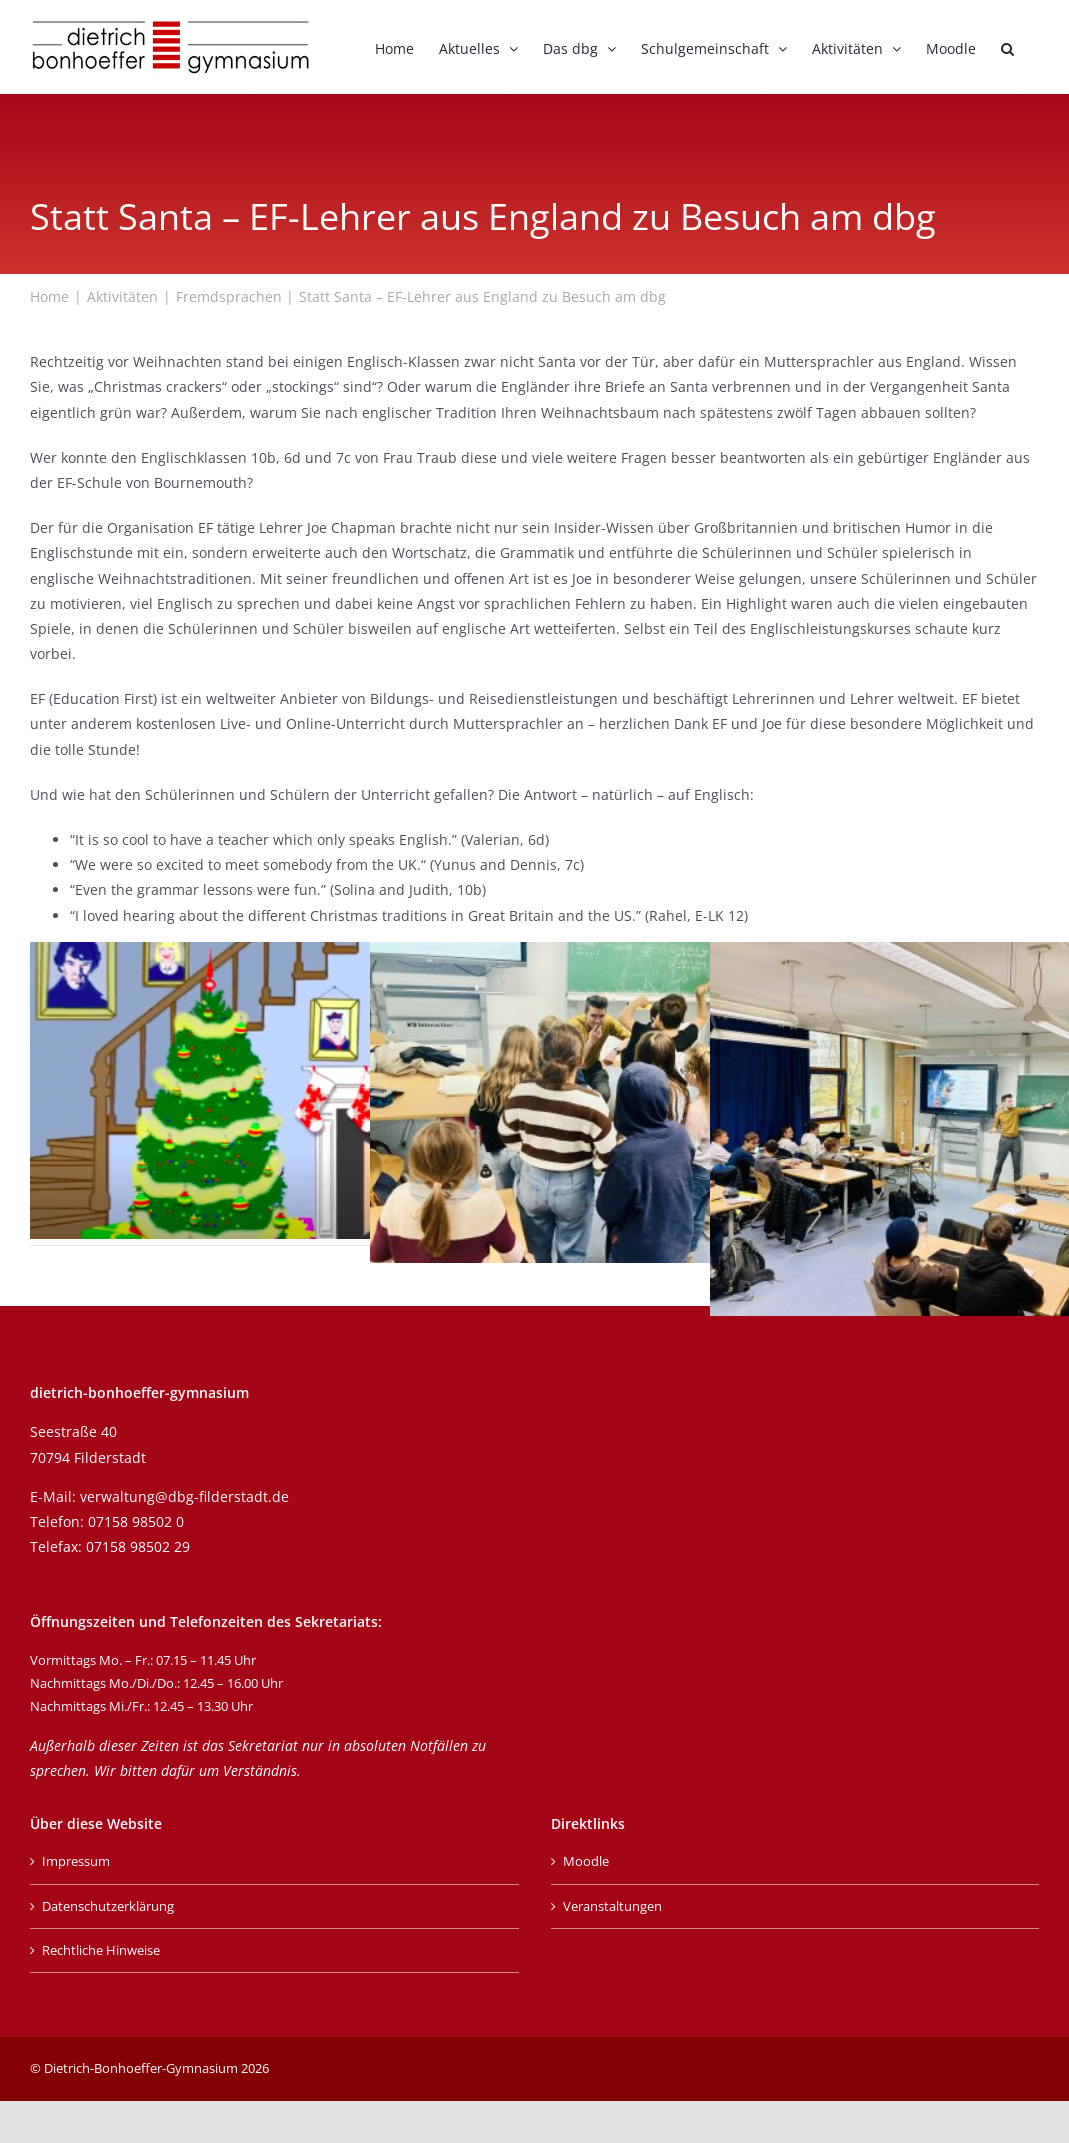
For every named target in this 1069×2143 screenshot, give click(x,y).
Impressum (76, 1861)
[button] (1007, 47)
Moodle (586, 1861)
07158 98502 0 (136, 1521)
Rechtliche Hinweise (101, 1950)
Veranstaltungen (612, 1906)
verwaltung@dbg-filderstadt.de (184, 1496)
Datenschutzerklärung (108, 1906)
